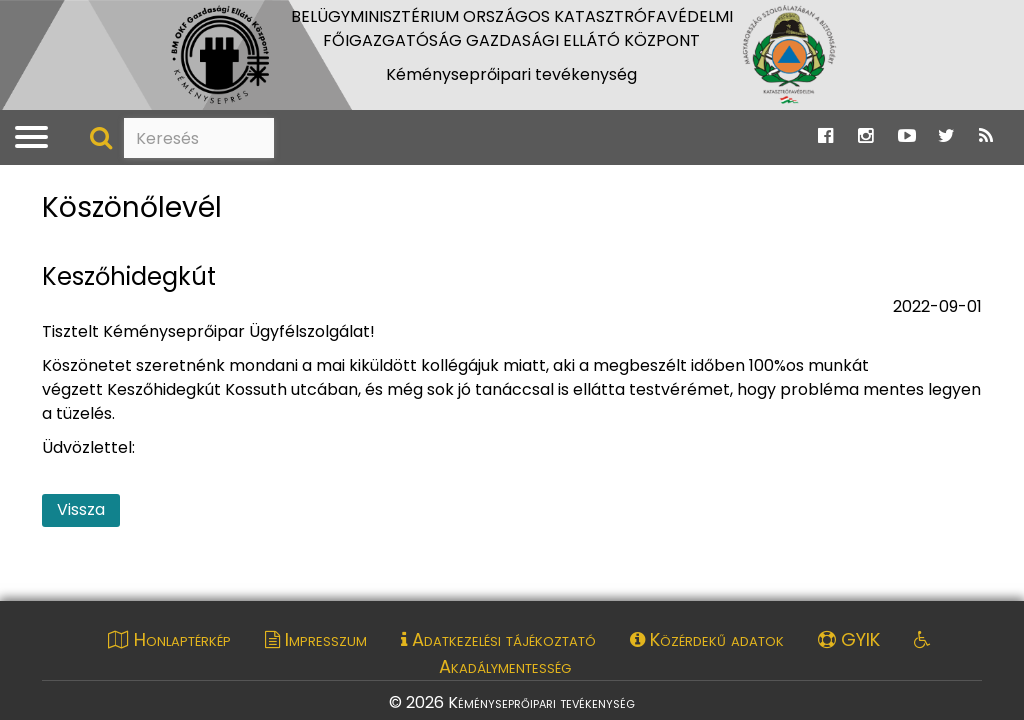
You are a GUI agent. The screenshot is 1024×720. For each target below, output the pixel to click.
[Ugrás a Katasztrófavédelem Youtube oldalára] (907, 136)
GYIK (849, 639)
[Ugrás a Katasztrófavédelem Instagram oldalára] (865, 136)
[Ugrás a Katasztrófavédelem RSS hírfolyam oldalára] (986, 136)
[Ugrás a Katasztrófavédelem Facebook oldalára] (825, 136)
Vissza (81, 509)
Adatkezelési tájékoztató (498, 639)
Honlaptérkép (169, 639)
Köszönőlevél (132, 208)
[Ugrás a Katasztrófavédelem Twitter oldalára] (946, 136)
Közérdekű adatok (707, 639)
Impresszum (316, 639)
